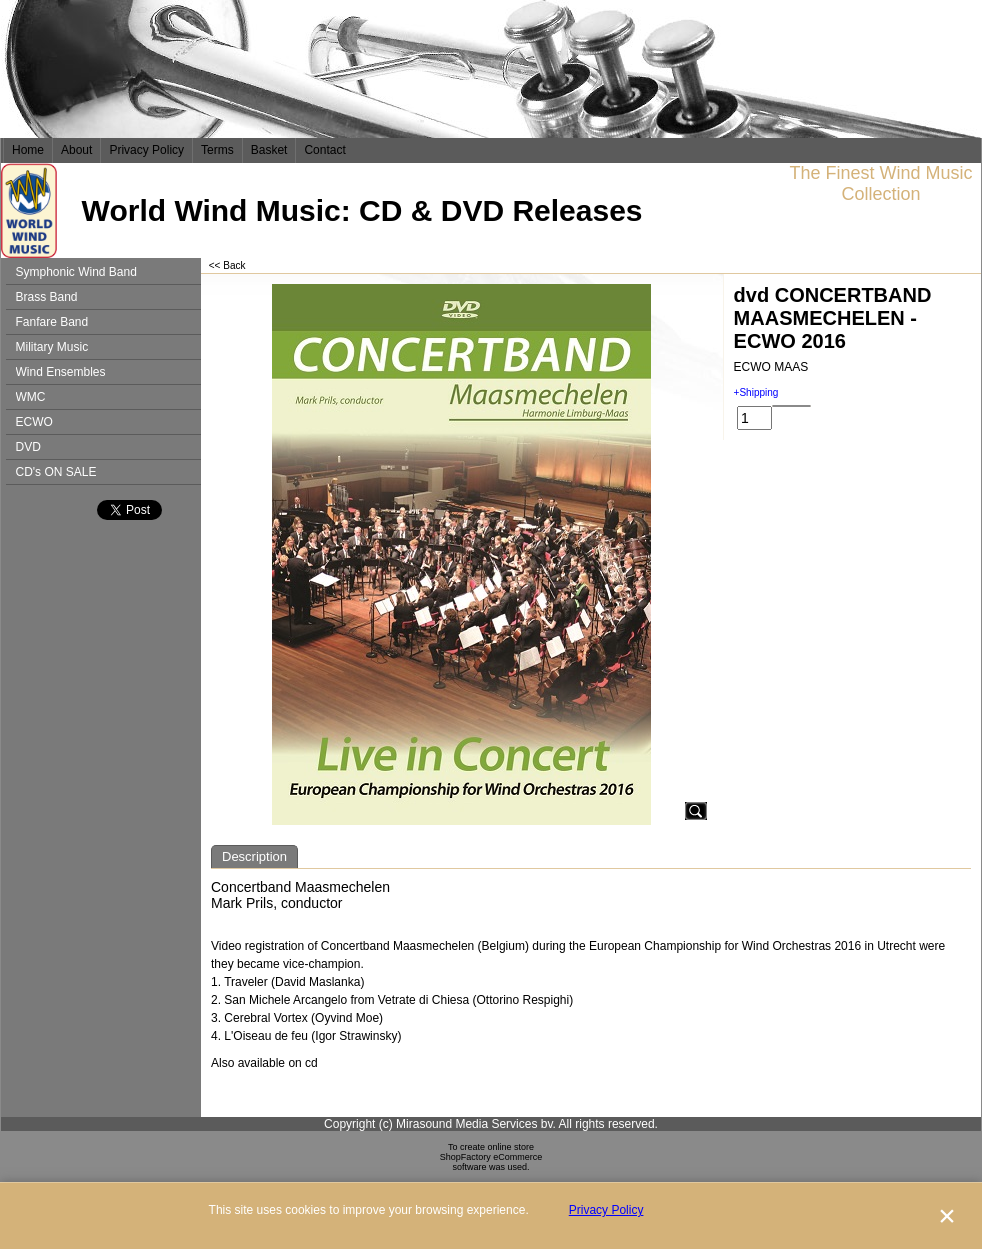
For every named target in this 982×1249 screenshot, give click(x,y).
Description (254, 856)
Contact (324, 150)
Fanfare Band (52, 322)
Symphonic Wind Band (76, 272)
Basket (269, 150)
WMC (31, 397)
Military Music (52, 347)
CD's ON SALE (56, 472)
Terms (217, 150)
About (76, 150)
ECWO (34, 422)
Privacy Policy (146, 150)
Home (28, 150)
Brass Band (47, 297)
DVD (28, 447)
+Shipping (756, 392)
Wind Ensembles (61, 372)
